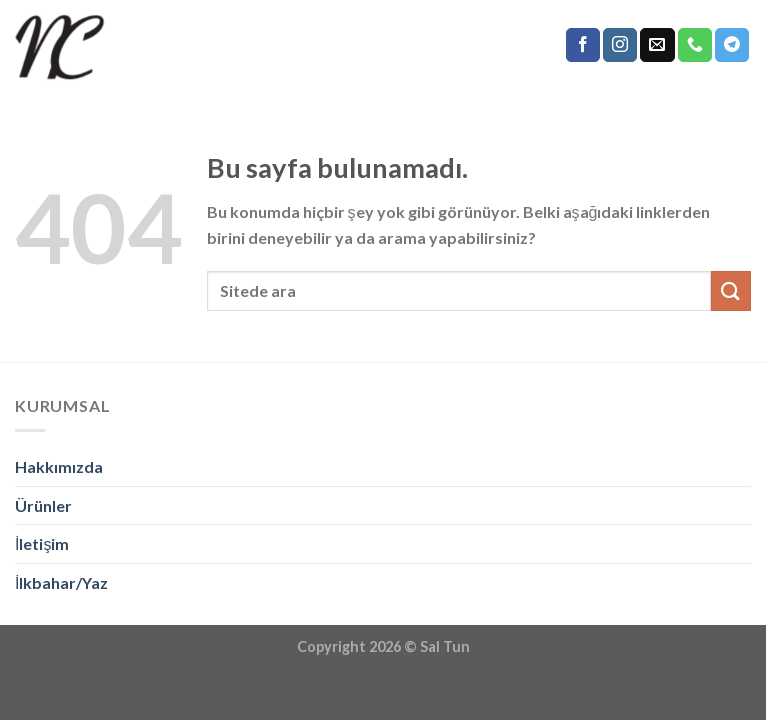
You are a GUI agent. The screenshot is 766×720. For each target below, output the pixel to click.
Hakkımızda (59, 466)
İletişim (42, 543)
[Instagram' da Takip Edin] (620, 45)
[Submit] (731, 290)
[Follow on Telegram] (732, 45)
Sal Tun (445, 646)
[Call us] (695, 45)
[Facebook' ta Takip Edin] (583, 45)
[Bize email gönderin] (657, 45)
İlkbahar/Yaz (61, 582)
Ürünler (43, 505)
